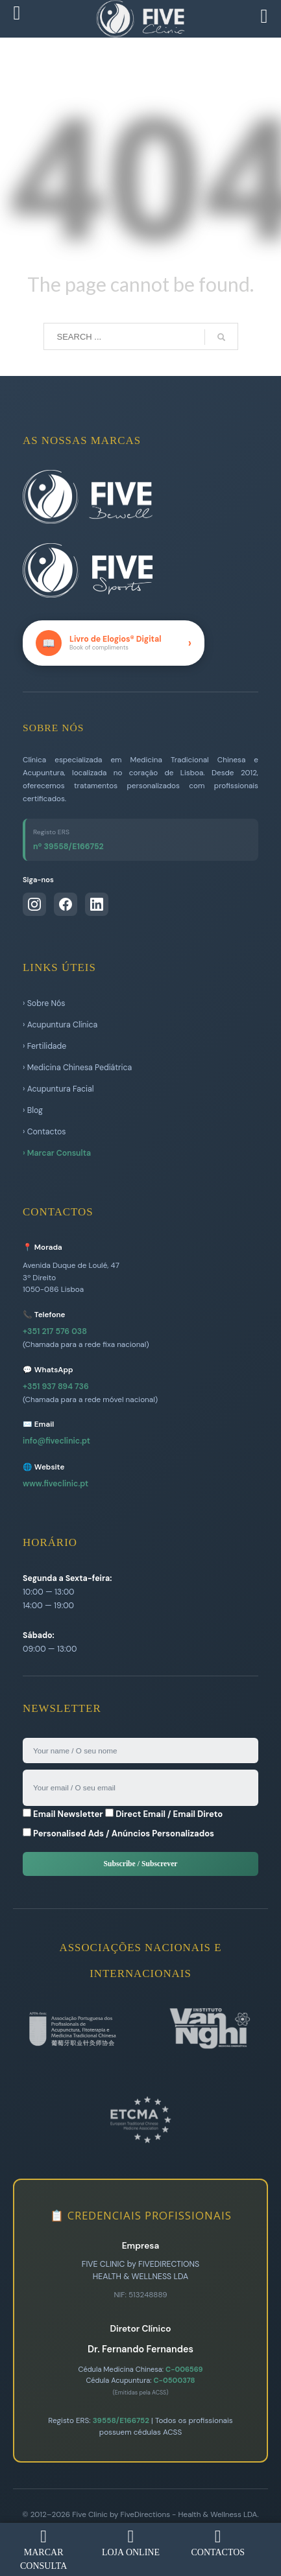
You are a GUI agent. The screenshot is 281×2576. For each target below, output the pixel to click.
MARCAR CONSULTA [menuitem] (43, 2549)
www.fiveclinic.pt (55, 1484)
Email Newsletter (63, 1814)
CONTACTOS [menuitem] (218, 2542)
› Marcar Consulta (57, 1153)
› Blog (33, 1110)
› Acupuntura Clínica (60, 1025)
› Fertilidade (44, 1046)
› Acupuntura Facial (58, 1089)
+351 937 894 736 (56, 1386)
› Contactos (44, 1132)
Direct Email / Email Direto (164, 1814)
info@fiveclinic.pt (56, 1441)
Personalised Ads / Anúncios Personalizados (118, 1833)
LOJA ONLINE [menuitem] (130, 2542)
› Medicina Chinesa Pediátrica (77, 1067)
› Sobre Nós (44, 1003)
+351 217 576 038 (55, 1331)
